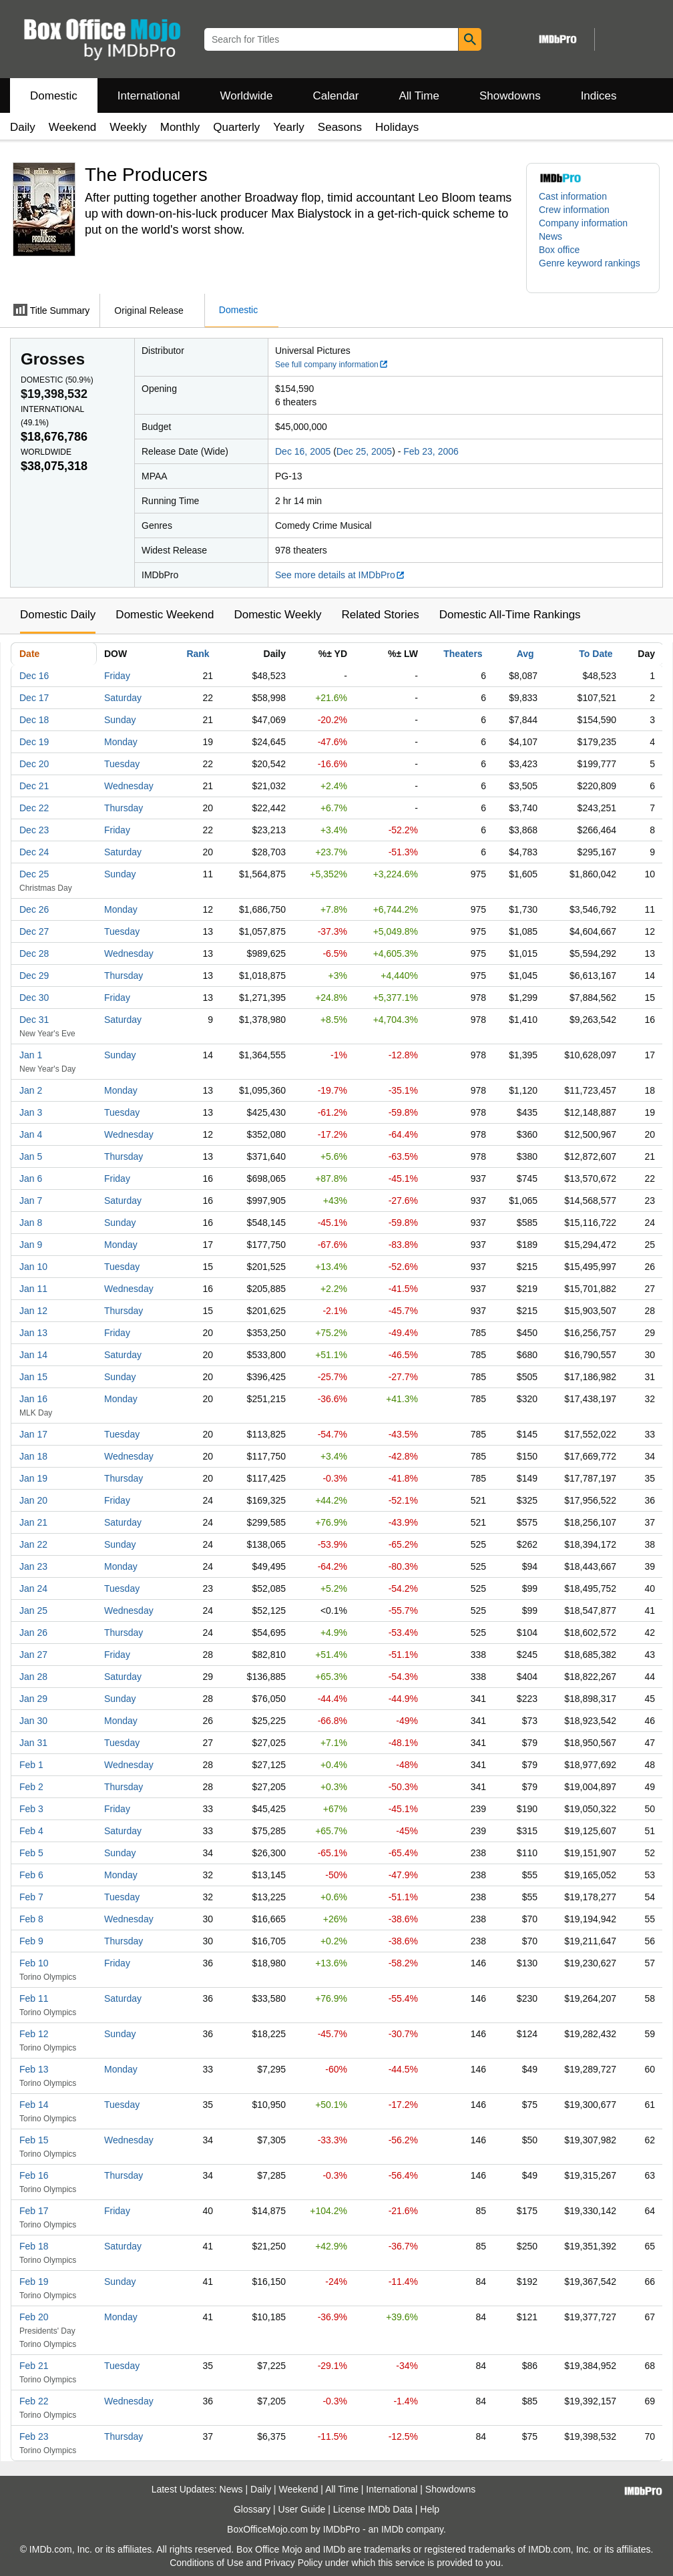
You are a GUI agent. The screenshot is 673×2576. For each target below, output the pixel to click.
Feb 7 (31, 1897)
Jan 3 (30, 1112)
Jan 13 (33, 1332)
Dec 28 (34, 953)
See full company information (332, 364)
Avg (525, 653)
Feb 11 (34, 1998)
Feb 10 (34, 1963)
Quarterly (236, 127)
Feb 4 (31, 1831)
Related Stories (380, 614)
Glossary (252, 2509)
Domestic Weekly (277, 614)
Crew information (574, 209)
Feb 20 (34, 2317)
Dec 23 (34, 830)
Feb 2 (31, 1786)
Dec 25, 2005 (364, 451)
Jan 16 (33, 1398)
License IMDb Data (373, 2509)
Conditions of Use (207, 2562)
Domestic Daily (57, 614)
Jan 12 (33, 1310)
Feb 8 (31, 1919)
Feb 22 (34, 2401)
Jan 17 (33, 1434)
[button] (593, 269)
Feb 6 (31, 1875)
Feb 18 (34, 2246)
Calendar (336, 95)
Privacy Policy (293, 2562)
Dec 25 (34, 874)
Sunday (120, 719)
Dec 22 (34, 808)
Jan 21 (33, 1522)
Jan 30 (33, 1720)
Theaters (462, 653)
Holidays (397, 127)
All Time (419, 95)
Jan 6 (30, 1178)
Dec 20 (34, 764)
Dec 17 (34, 697)
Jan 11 (33, 1288)
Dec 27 (34, 931)
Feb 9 (31, 1941)
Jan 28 (33, 1676)
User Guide (302, 2509)
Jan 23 (33, 1566)
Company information (583, 223)
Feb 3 (31, 1808)
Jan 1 (30, 1055)
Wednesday (129, 786)
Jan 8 (30, 1222)
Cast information (573, 196)
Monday (121, 741)
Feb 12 (34, 2033)
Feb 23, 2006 (431, 451)
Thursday (123, 808)
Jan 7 (30, 1200)
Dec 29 (34, 975)
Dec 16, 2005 (302, 451)
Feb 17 (34, 2210)
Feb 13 (34, 2069)
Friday (117, 675)
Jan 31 (33, 1742)
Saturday (123, 697)
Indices (599, 95)
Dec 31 (34, 1019)
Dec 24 (34, 852)
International (149, 95)
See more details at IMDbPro (340, 575)
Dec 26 (34, 909)
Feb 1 (31, 1764)
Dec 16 (34, 675)
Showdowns (510, 95)
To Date (595, 653)
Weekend (73, 127)
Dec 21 (34, 786)
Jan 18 (33, 1456)
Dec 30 (34, 997)
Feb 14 (34, 2104)
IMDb (392, 2529)
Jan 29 (33, 1698)
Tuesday (122, 764)
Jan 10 (33, 1266)
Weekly (127, 127)
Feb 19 (34, 2281)
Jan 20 (33, 1500)
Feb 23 (34, 2436)
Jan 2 (30, 1090)
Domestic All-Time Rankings (510, 614)
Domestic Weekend (165, 614)
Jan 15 (33, 1376)
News (550, 236)
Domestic (53, 95)
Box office (559, 249)
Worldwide (246, 95)
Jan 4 (30, 1134)
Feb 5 (31, 1853)
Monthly (180, 127)
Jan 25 (33, 1610)
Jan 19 (33, 1478)
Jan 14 (33, 1354)
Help (429, 2509)
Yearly (288, 127)
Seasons (340, 127)
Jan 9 (30, 1244)
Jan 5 (30, 1156)
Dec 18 (34, 719)
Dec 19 (34, 741)
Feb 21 (34, 2365)
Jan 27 (33, 1654)
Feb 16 (34, 2175)
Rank (197, 653)
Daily (22, 127)
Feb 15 (34, 2140)
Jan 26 (33, 1632)
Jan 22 (33, 1544)
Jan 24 (33, 1588)
